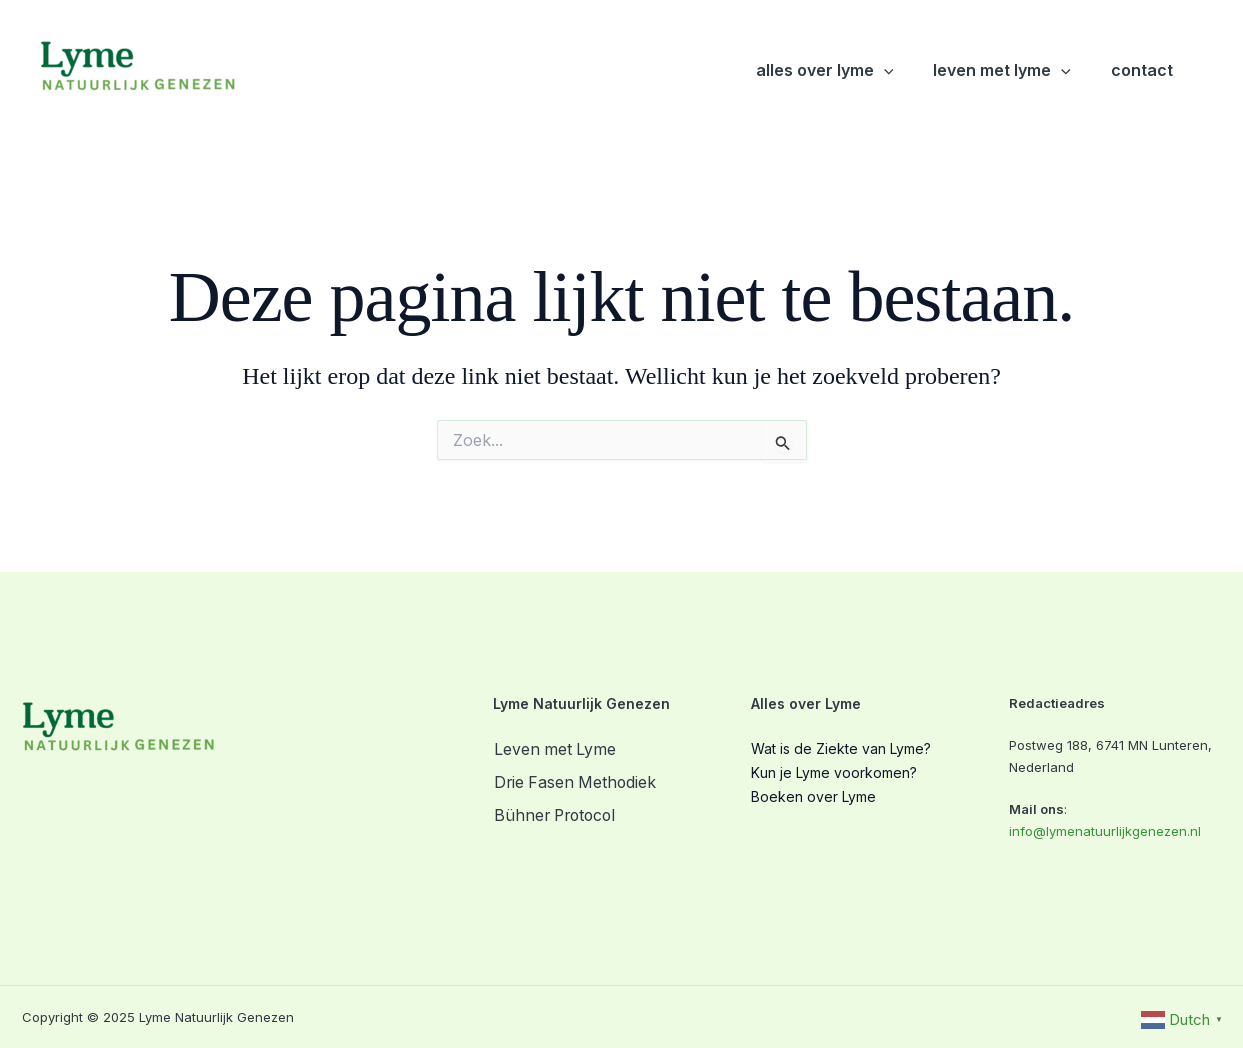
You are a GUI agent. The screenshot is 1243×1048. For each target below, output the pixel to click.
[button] (884, 70)
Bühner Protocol (557, 815)
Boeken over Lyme (813, 796)
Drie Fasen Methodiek (576, 782)
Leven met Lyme (1002, 70)
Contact (1142, 70)
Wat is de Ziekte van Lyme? (841, 748)
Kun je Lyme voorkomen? (834, 772)
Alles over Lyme (825, 70)
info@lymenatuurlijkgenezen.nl (1105, 831)
